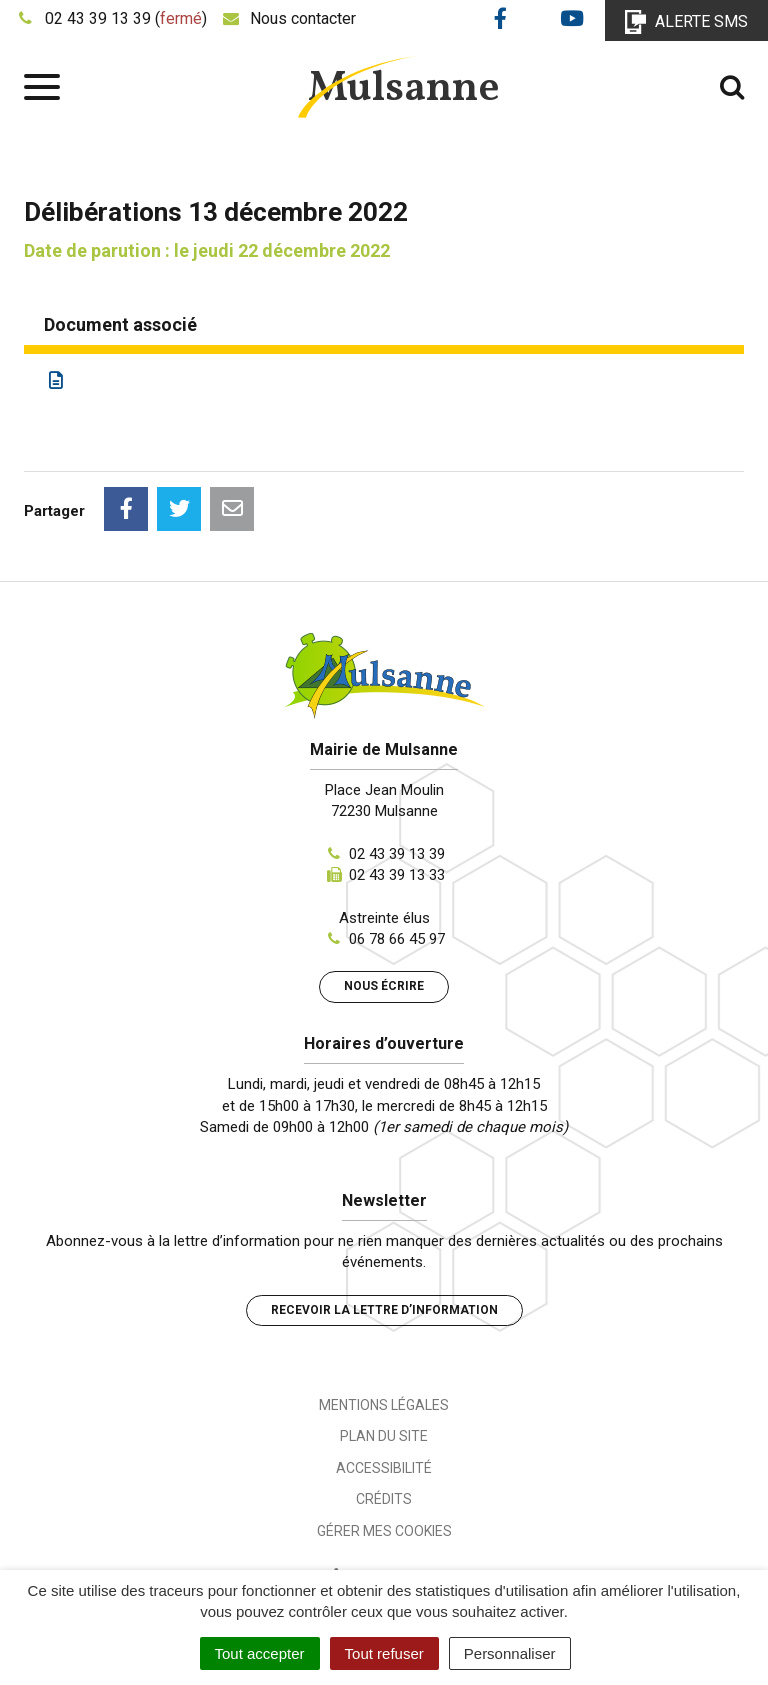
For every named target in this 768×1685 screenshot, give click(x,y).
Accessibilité (384, 1468)
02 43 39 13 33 (397, 875)
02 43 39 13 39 (397, 854)
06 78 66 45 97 (397, 939)
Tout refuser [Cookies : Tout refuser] (384, 1653)
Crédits (384, 1499)
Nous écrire (384, 986)
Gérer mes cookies (384, 1531)
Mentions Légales (384, 1405)
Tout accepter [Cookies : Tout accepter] (260, 1653)
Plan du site (384, 1436)
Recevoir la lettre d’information (384, 1310)
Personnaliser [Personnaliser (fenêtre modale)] (510, 1653)
